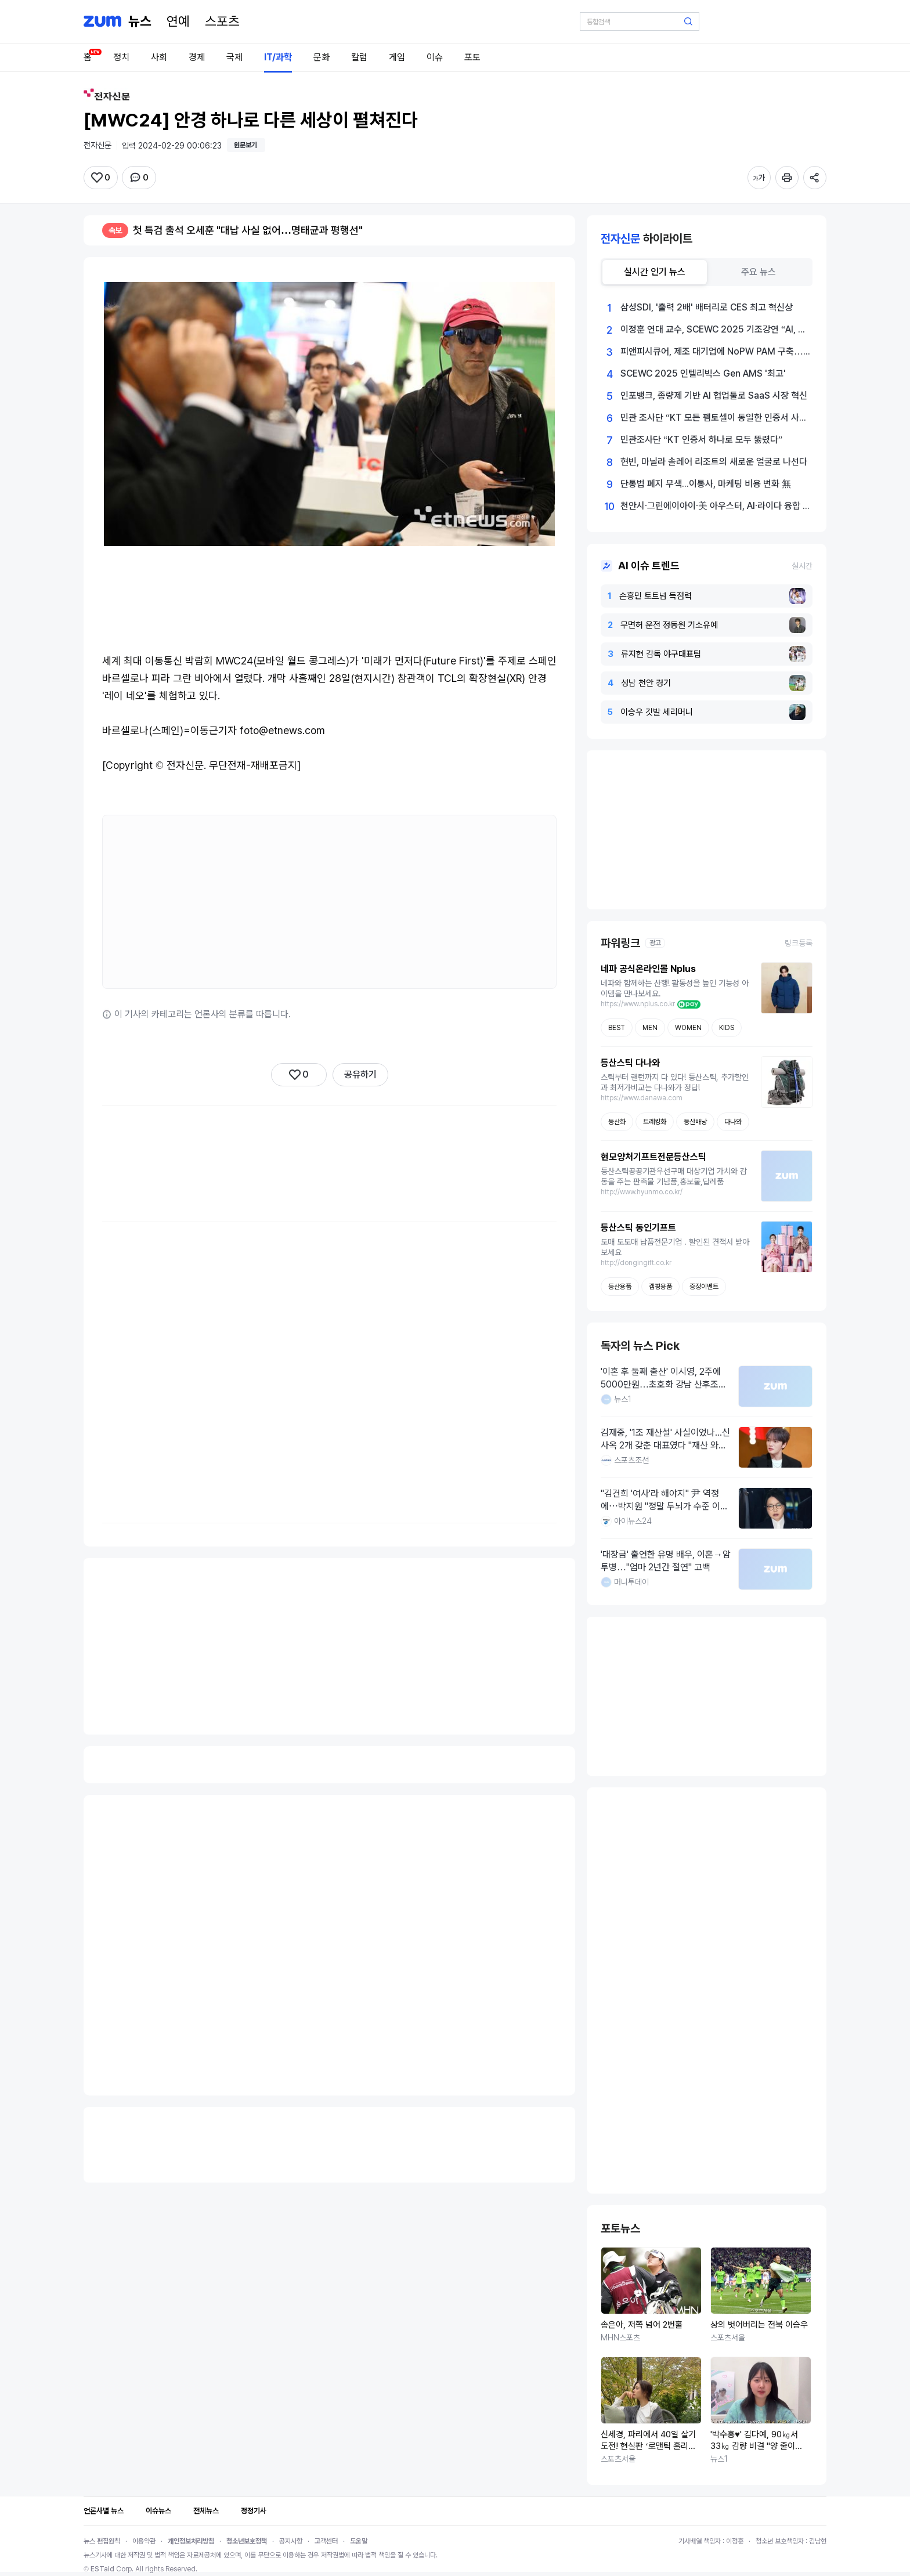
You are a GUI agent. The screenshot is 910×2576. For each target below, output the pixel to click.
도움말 (358, 2541)
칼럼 (359, 57)
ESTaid (102, 2569)
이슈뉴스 (158, 2510)
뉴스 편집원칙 (102, 2541)
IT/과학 (278, 57)
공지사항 (290, 2541)
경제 (197, 57)
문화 (321, 57)
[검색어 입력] (639, 21)
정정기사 (253, 2510)
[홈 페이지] (139, 21)
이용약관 (144, 2541)
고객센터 (326, 2541)
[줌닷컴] (102, 21)
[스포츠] (222, 21)
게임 (397, 57)
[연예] (178, 21)
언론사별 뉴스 (104, 2510)
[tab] (654, 272)
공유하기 (360, 1074)
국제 (234, 57)
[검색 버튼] (688, 21)
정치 (121, 57)
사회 (159, 57)
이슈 (435, 57)
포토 (472, 57)
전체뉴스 (206, 2510)
